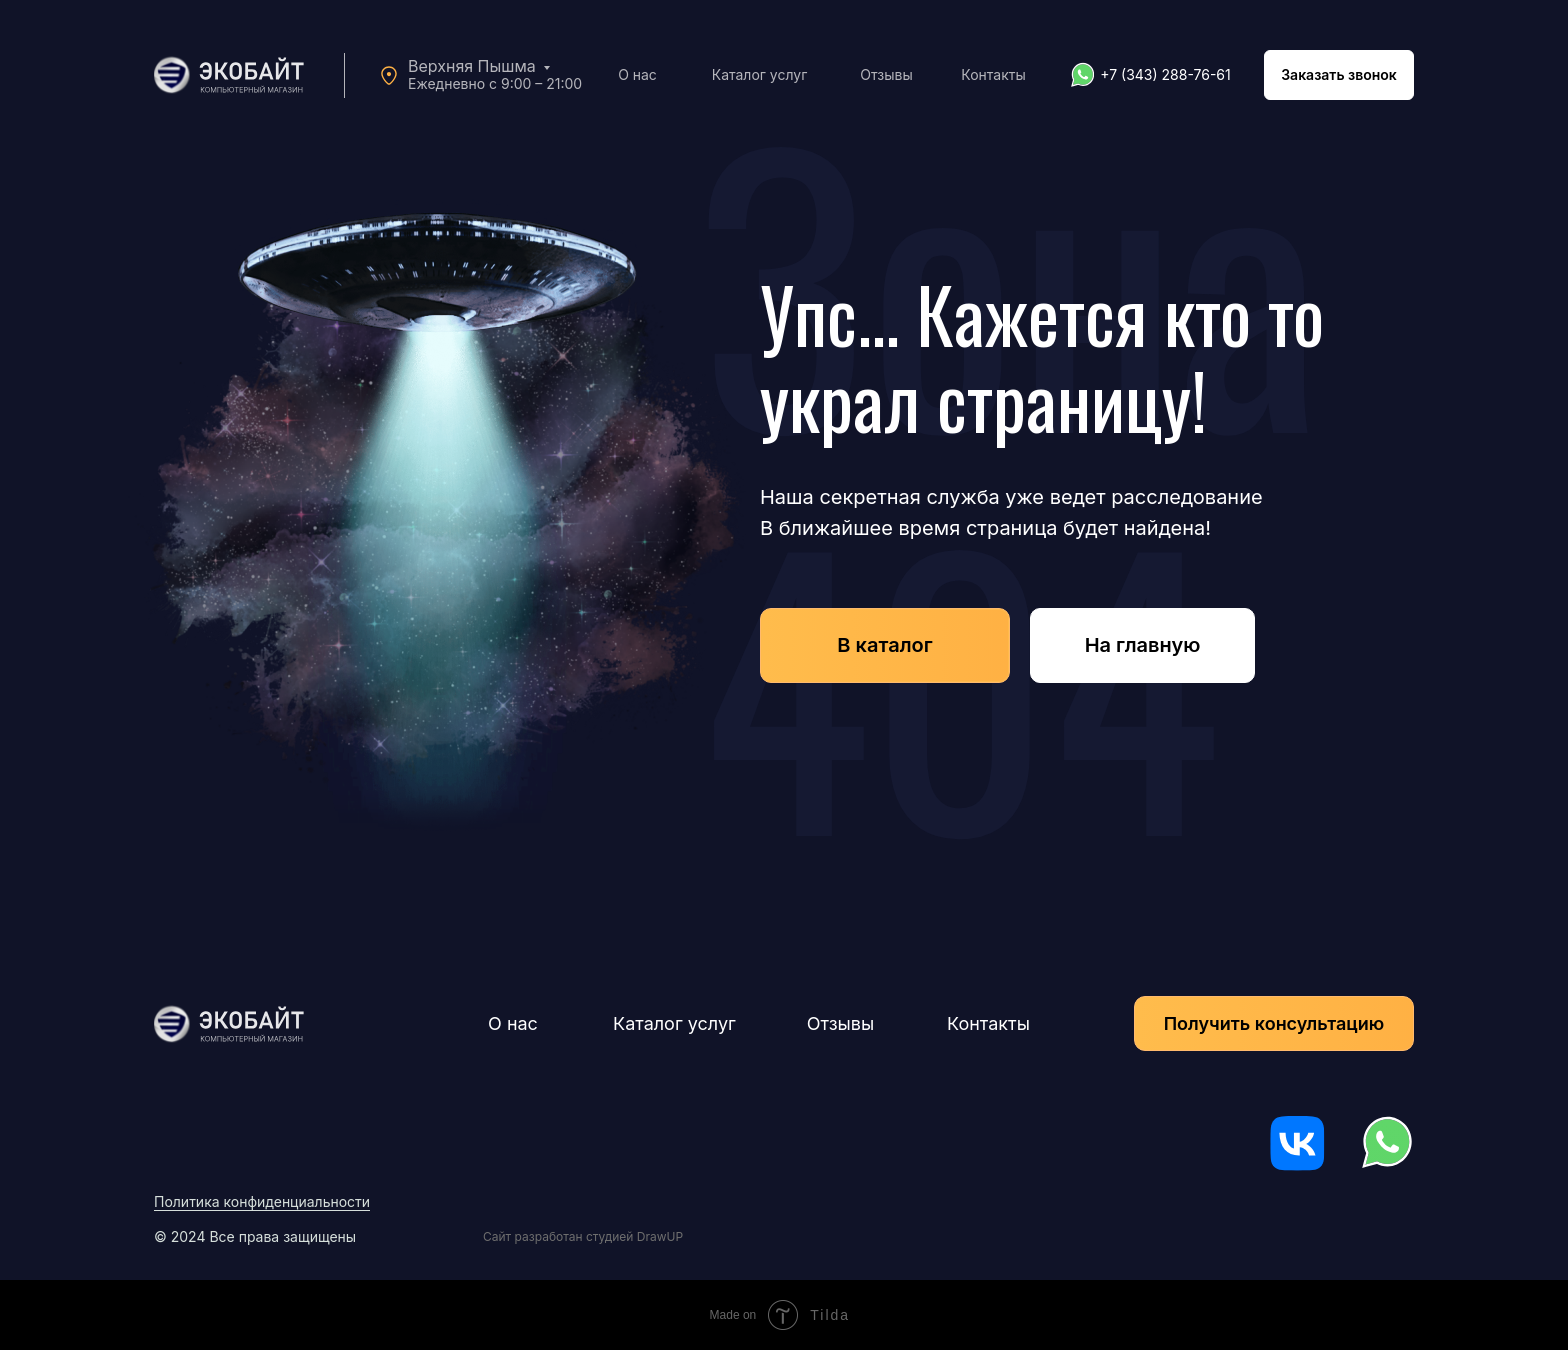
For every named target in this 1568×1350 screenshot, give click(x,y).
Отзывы (886, 74)
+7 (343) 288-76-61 (1165, 74)
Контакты (993, 74)
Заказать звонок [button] (1339, 74)
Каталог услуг (760, 74)
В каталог (884, 645)
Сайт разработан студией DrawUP (583, 1236)
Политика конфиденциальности (262, 1201)
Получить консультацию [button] (1274, 1023)
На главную (1143, 645)
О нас (637, 74)
